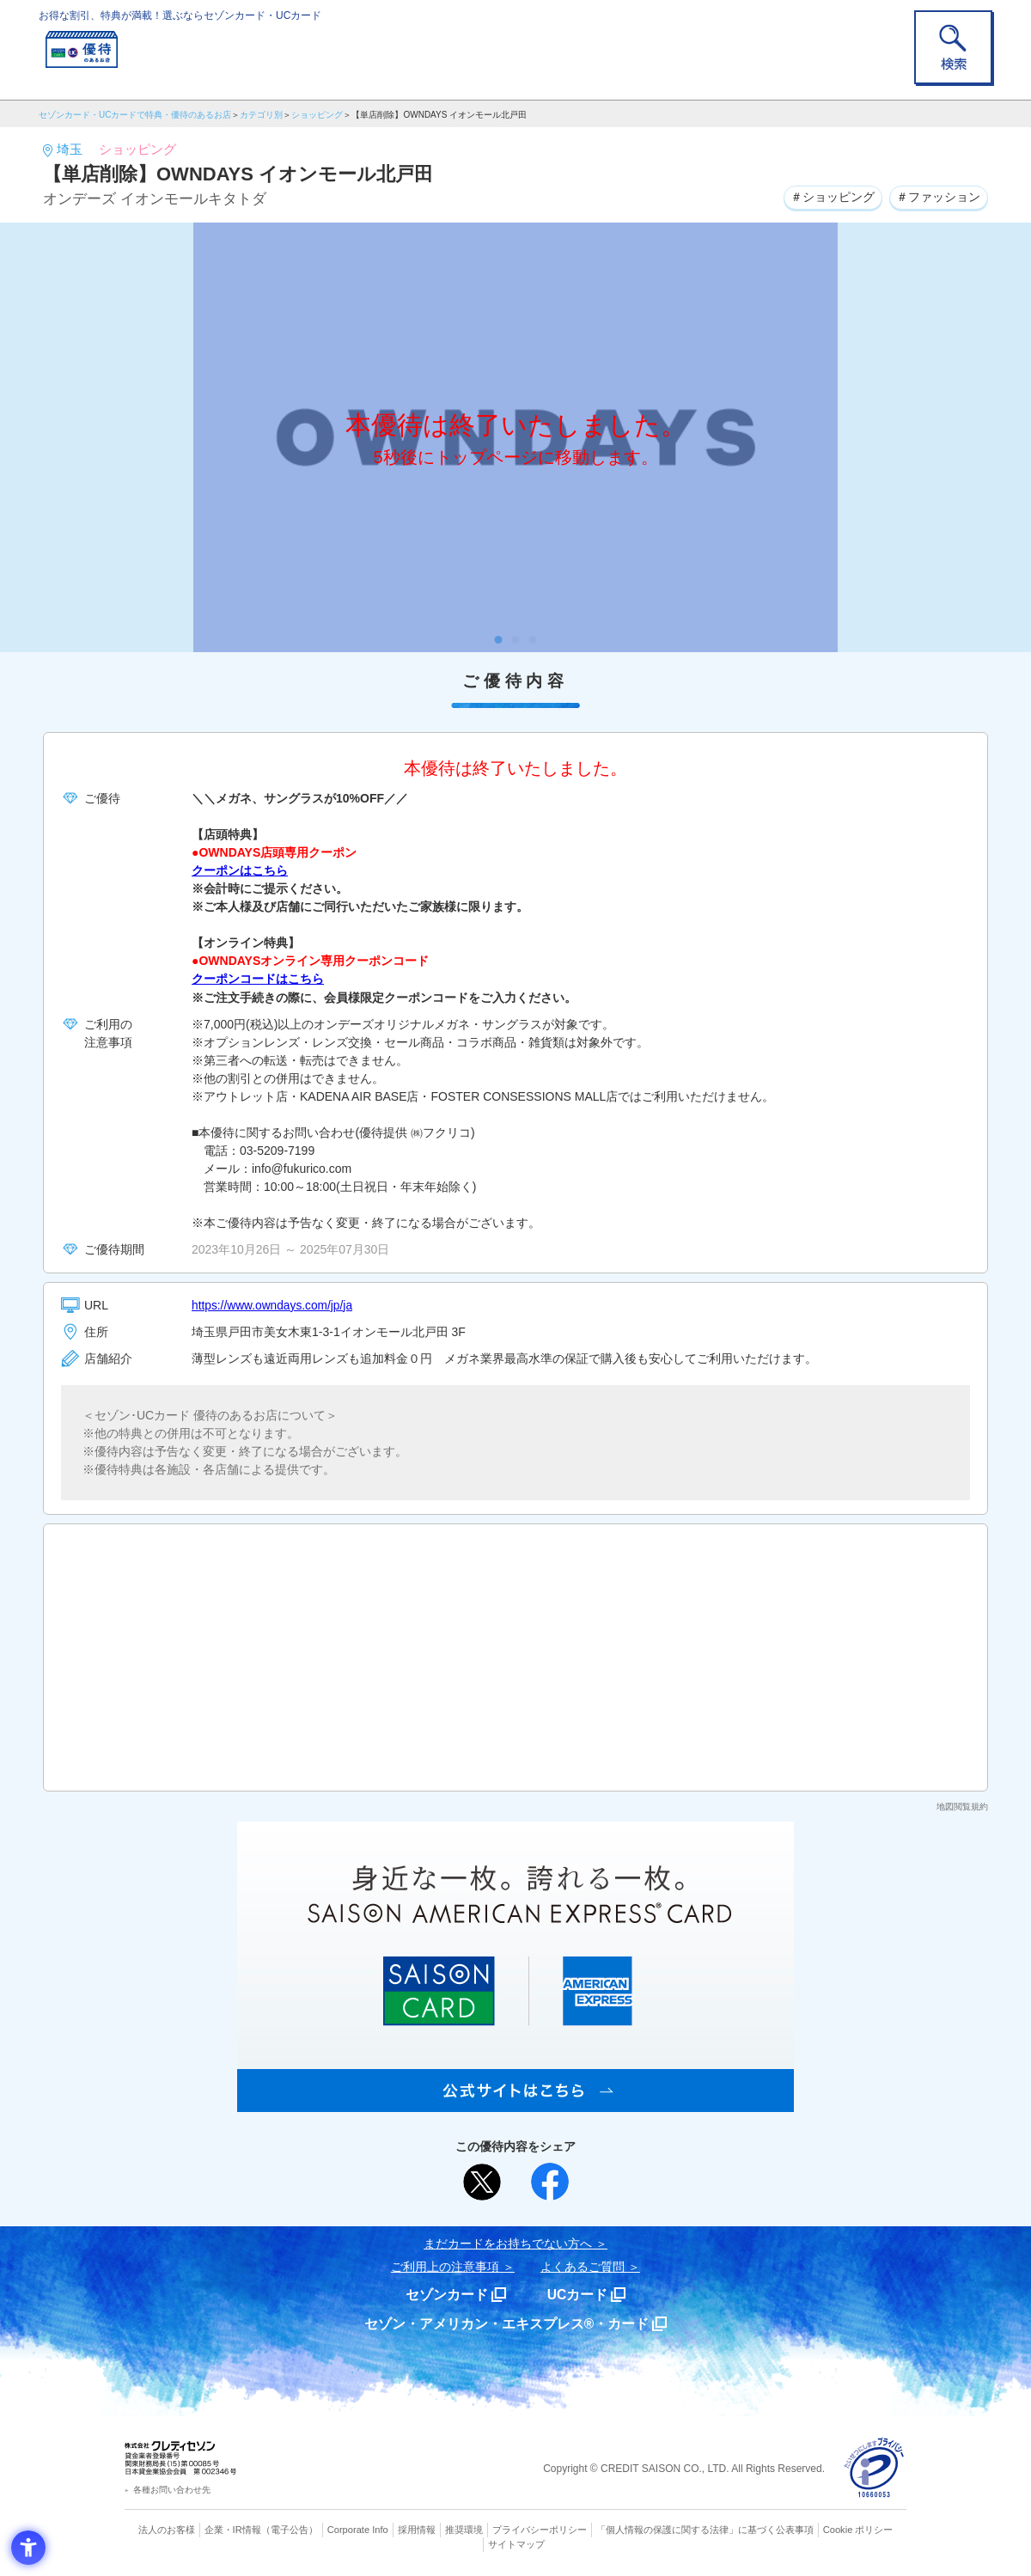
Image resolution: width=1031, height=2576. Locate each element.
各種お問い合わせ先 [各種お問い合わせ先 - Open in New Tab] (171, 2488)
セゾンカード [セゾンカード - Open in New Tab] (446, 2293)
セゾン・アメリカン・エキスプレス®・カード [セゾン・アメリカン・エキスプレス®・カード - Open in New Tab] (507, 2323)
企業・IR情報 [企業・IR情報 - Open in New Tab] (232, 2529)
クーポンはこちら (240, 870)
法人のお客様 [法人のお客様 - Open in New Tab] (166, 2529)
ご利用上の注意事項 (445, 2266)
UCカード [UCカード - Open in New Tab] (576, 2293)
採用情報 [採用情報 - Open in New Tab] (417, 2529)
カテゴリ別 (261, 114)
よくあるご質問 (582, 2266)
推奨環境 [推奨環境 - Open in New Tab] (464, 2529)
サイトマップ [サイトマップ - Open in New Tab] (516, 2542)
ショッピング (317, 114)
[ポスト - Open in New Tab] (482, 2181)
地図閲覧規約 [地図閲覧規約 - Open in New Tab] (962, 1805)
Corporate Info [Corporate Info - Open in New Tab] (357, 2529)
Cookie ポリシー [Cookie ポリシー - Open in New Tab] (858, 2529)
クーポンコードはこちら (258, 979)
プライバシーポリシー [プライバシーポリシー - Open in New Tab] (539, 2529)
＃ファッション (938, 197)
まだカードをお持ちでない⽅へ (508, 2242)
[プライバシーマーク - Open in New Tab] (874, 2467)
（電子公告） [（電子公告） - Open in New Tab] (289, 2529)
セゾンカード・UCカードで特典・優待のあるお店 (135, 114)
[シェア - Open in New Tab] (550, 2181)
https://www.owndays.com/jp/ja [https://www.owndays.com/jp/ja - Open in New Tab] (274, 1304)
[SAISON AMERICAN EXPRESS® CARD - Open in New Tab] (515, 2102)
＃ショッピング (832, 197)
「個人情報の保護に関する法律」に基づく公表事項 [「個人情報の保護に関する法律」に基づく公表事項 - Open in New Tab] (705, 2529)
